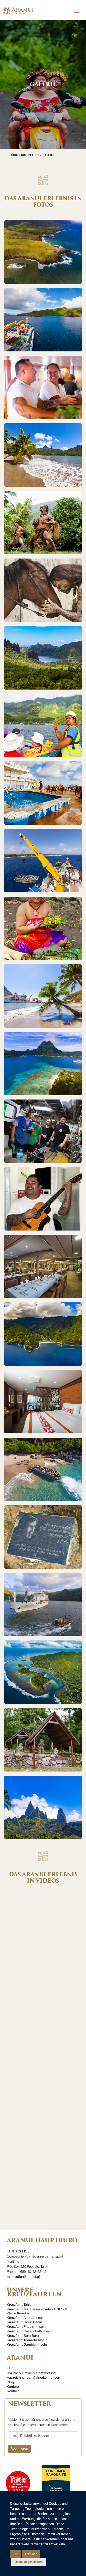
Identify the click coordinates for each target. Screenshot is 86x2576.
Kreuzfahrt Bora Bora (23, 2335)
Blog (10, 2382)
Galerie (48, 155)
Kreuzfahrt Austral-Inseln (26, 2317)
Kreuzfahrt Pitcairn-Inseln (26, 2326)
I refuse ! (31, 2554)
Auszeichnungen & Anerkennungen (33, 2377)
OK (16, 2554)
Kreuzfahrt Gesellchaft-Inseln (29, 2331)
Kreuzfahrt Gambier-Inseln (27, 2344)
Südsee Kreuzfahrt (24, 155)
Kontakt (13, 2391)
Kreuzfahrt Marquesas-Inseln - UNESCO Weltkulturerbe (37, 2311)
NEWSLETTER (29, 2404)
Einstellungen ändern (28, 2562)
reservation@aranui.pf (23, 2277)
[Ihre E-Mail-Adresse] (43, 2436)
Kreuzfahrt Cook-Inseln (24, 2322)
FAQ (10, 2368)
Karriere (13, 2386)
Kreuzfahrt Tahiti (19, 2304)
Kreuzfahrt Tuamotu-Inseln (27, 2340)
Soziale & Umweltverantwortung (31, 2373)
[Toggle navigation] (77, 11)
